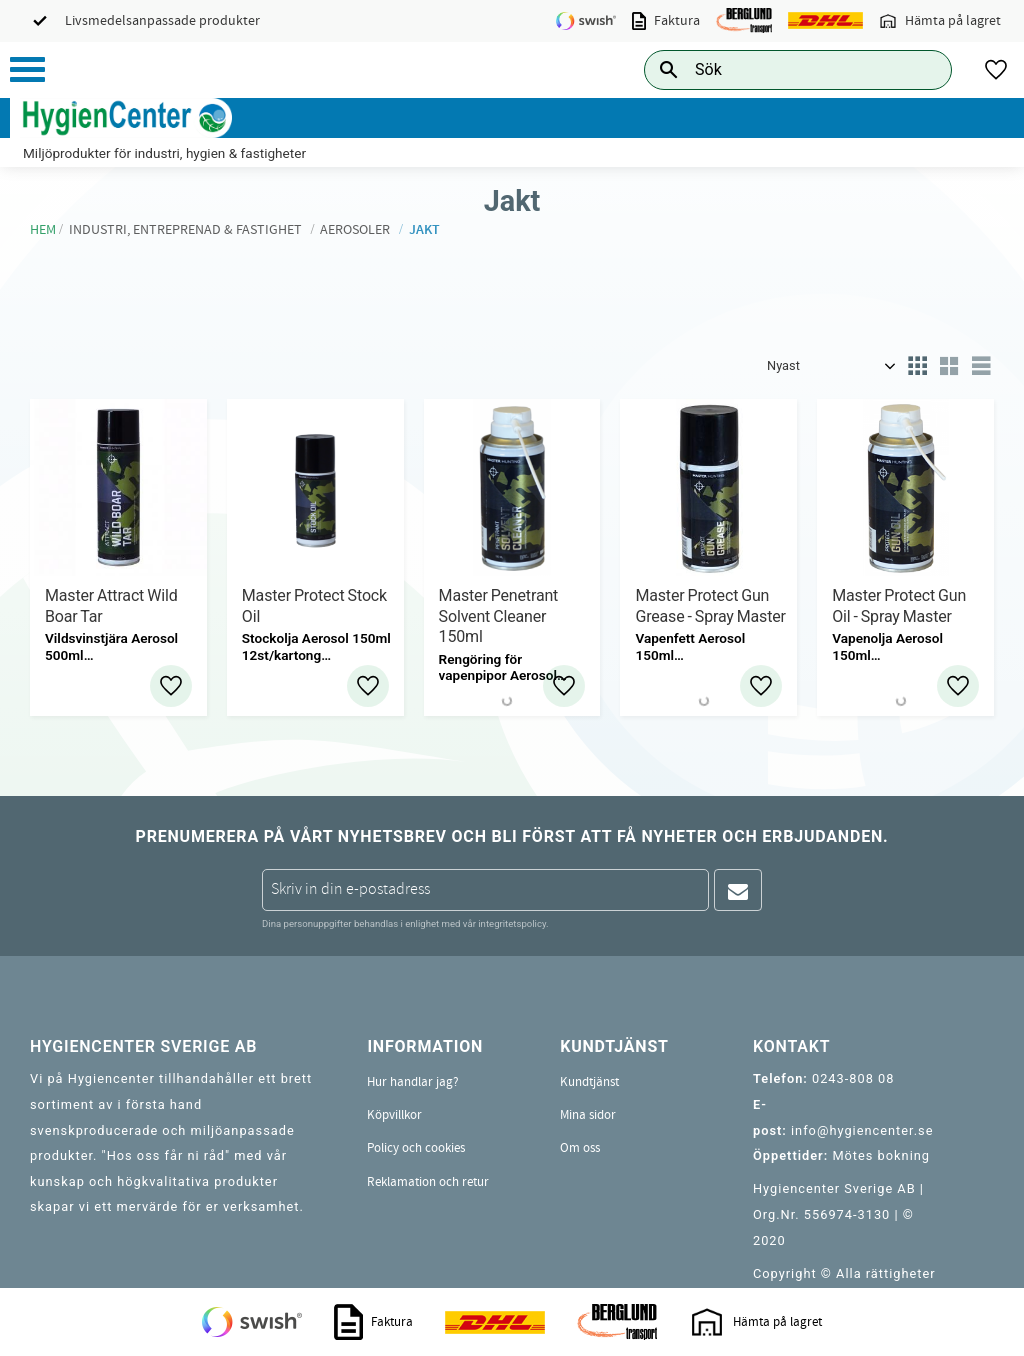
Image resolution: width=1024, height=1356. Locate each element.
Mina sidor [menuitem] (588, 1115)
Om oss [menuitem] (580, 1148)
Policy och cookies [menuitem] (416, 1148)
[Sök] (921, 69)
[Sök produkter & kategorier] (775, 69)
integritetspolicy (512, 923)
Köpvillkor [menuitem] (394, 1115)
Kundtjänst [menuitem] (589, 1082)
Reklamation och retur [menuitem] (428, 1182)
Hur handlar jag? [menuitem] (413, 1082)
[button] (27, 69)
